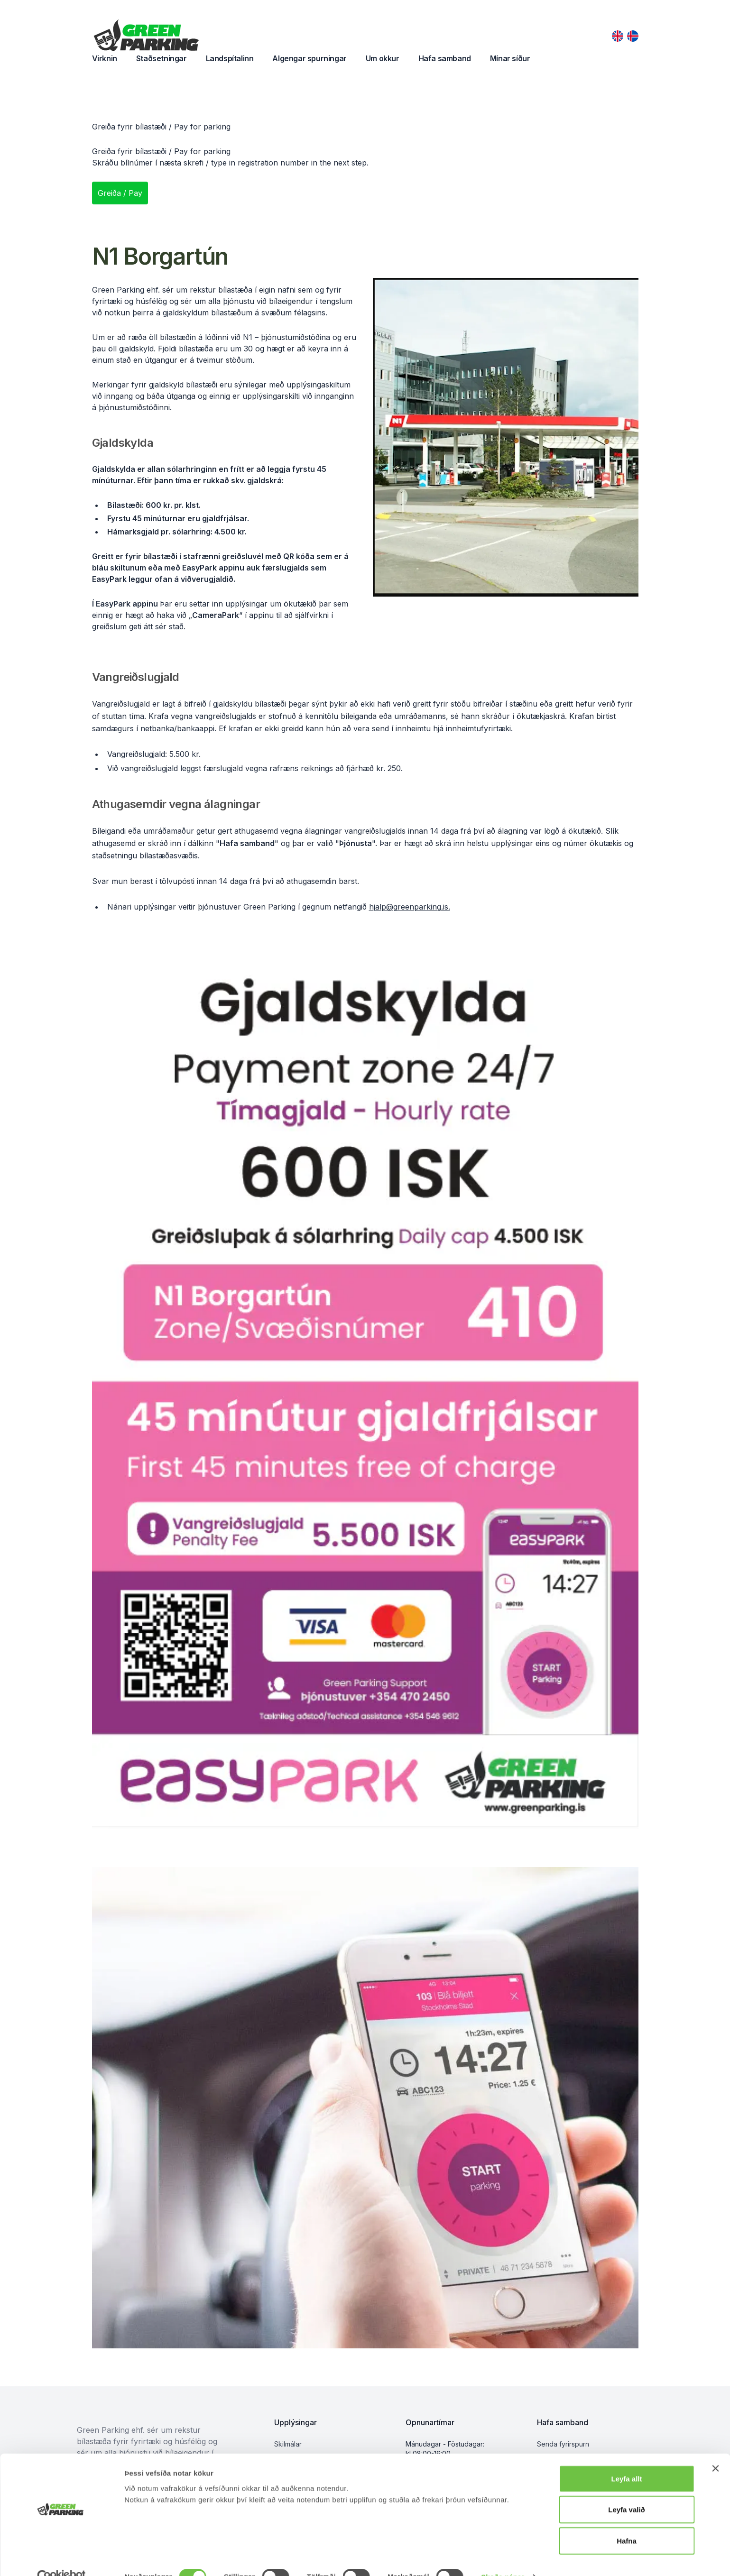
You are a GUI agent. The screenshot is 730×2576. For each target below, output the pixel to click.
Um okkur (382, 58)
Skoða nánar (502, 2557)
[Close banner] (715, 2449)
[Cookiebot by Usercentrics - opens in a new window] (61, 2557)
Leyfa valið (626, 2490)
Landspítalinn (230, 58)
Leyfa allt (626, 2459)
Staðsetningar (161, 58)
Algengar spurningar (309, 58)
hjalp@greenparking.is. (409, 906)
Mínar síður (510, 58)
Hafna (627, 2521)
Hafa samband (444, 58)
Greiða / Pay (120, 193)
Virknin (104, 58)
